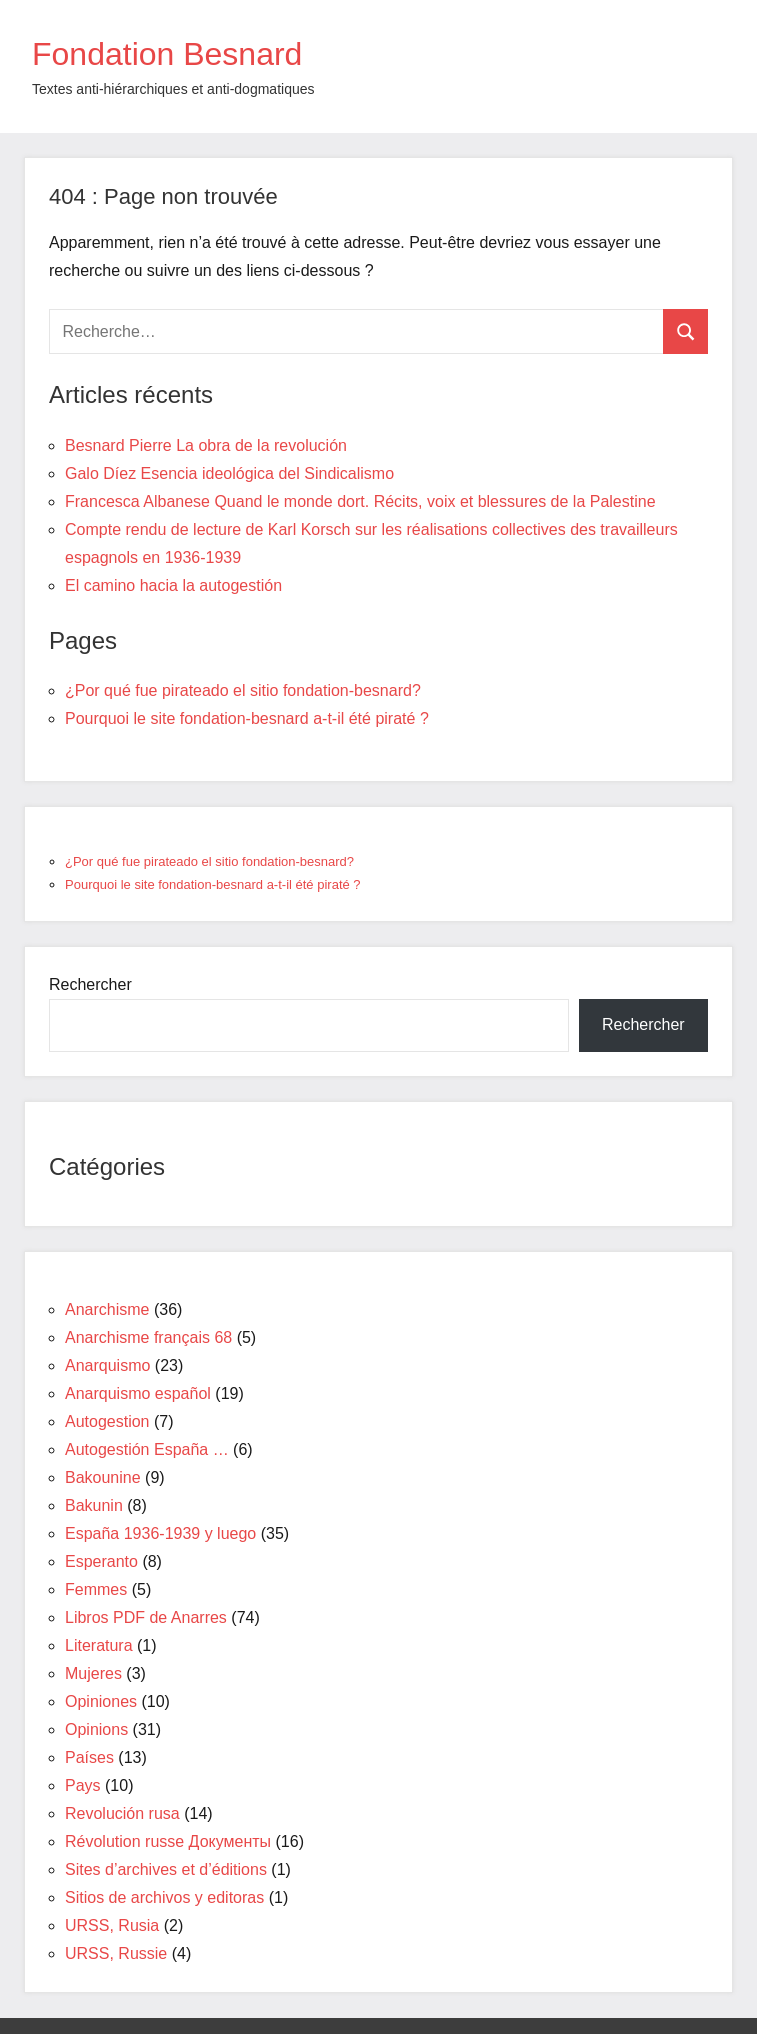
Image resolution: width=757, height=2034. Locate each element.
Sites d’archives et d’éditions (166, 1869)
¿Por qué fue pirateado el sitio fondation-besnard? (243, 690)
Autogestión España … (147, 1449)
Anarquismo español (138, 1393)
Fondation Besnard (167, 54)
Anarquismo (107, 1365)
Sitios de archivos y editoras (164, 1897)
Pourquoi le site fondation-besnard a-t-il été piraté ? (247, 718)
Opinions (96, 1729)
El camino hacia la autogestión (173, 585)
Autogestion (107, 1421)
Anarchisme (107, 1309)
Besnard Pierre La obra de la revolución (206, 445)
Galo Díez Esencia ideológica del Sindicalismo (229, 473)
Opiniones (101, 1701)
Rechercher (90, 984)
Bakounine (103, 1477)
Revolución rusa (122, 1813)
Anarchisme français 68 (148, 1337)
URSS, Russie (116, 1953)
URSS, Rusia (112, 1925)
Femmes (96, 1589)
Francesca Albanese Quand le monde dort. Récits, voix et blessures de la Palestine (360, 501)
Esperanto (101, 1561)
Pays (83, 1785)
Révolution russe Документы (168, 1841)
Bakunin (94, 1505)
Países (89, 1757)
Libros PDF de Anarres (146, 1617)
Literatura (99, 1645)
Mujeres (93, 1673)
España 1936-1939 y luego (160, 1533)
